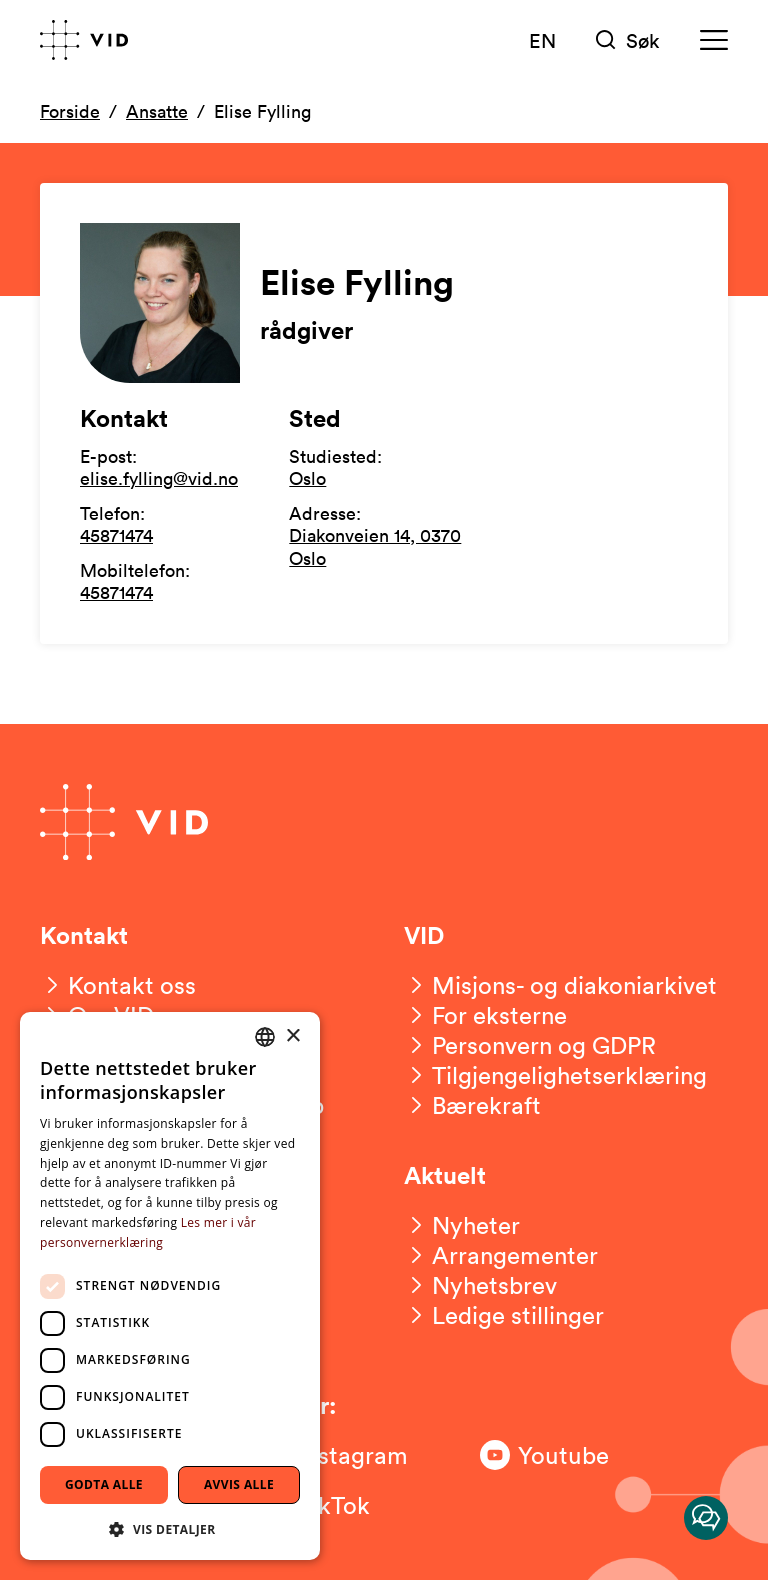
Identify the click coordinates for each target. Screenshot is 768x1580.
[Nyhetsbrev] (480, 1285)
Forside (70, 111)
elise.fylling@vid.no (159, 478)
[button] (170, 1528)
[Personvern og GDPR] (530, 1045)
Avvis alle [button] (239, 1484)
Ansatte (157, 111)
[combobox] (265, 1037)
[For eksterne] (485, 1015)
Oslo (307, 478)
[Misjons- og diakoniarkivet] (560, 985)
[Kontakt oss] (118, 985)
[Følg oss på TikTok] (340, 1505)
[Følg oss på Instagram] (340, 1455)
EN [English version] (542, 40)
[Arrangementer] (501, 1255)
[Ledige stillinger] (504, 1315)
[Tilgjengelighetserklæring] (555, 1075)
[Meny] (714, 40)
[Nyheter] (462, 1225)
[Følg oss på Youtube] (560, 1455)
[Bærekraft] (472, 1105)
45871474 (116, 535)
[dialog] (170, 1286)
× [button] (292, 1036)
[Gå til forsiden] (84, 40)
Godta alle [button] (104, 1484)
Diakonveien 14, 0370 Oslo (375, 546)
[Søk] (628, 40)
